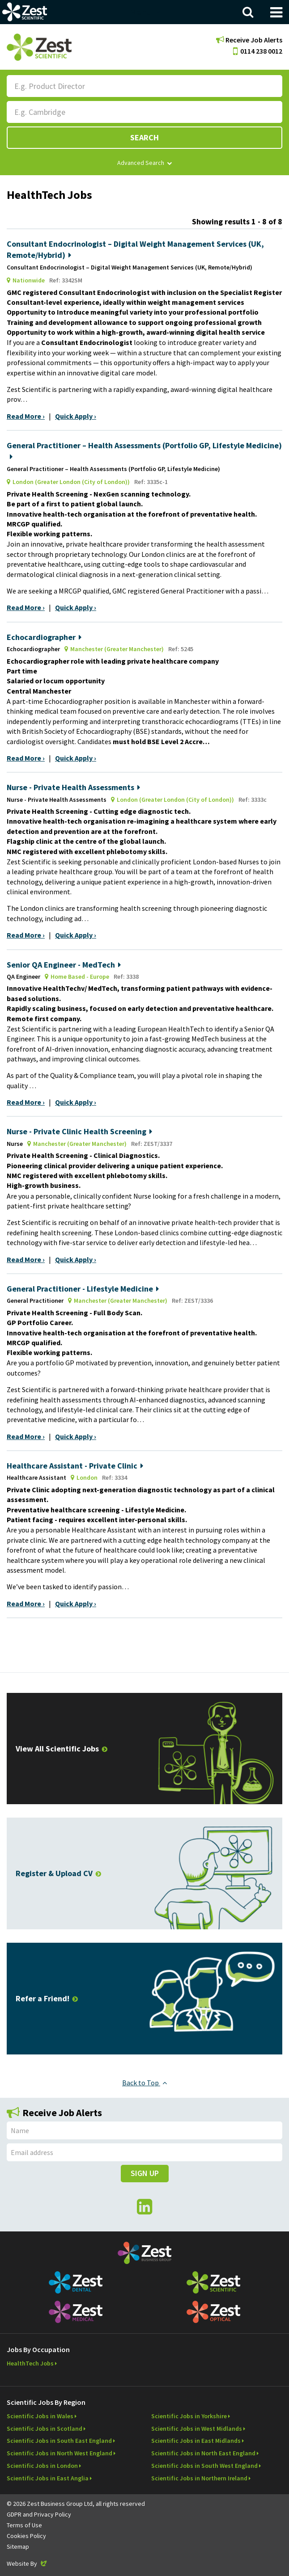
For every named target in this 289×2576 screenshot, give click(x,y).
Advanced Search (144, 163)
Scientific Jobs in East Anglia (48, 2478)
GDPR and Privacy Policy (39, 2514)
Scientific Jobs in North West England (59, 2453)
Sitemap (18, 2546)
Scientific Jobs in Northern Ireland (199, 2478)
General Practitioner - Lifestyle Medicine (83, 1289)
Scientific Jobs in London (42, 2466)
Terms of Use (24, 2525)
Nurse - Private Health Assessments (73, 787)
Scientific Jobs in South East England (59, 2441)
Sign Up (145, 2173)
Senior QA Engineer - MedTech (64, 965)
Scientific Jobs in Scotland (44, 2428)
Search (144, 137)
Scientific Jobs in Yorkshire (189, 2416)
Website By (27, 2563)
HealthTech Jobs (30, 2363)
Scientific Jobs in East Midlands (196, 2441)
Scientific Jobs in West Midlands (196, 2428)
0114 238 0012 (257, 50)
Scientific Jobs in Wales (40, 2416)
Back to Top (144, 2082)
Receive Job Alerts (249, 40)
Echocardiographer (44, 637)
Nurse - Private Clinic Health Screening (79, 1131)
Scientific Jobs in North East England (203, 2453)
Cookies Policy (26, 2536)
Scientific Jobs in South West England (204, 2466)
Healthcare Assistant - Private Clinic (75, 1466)
